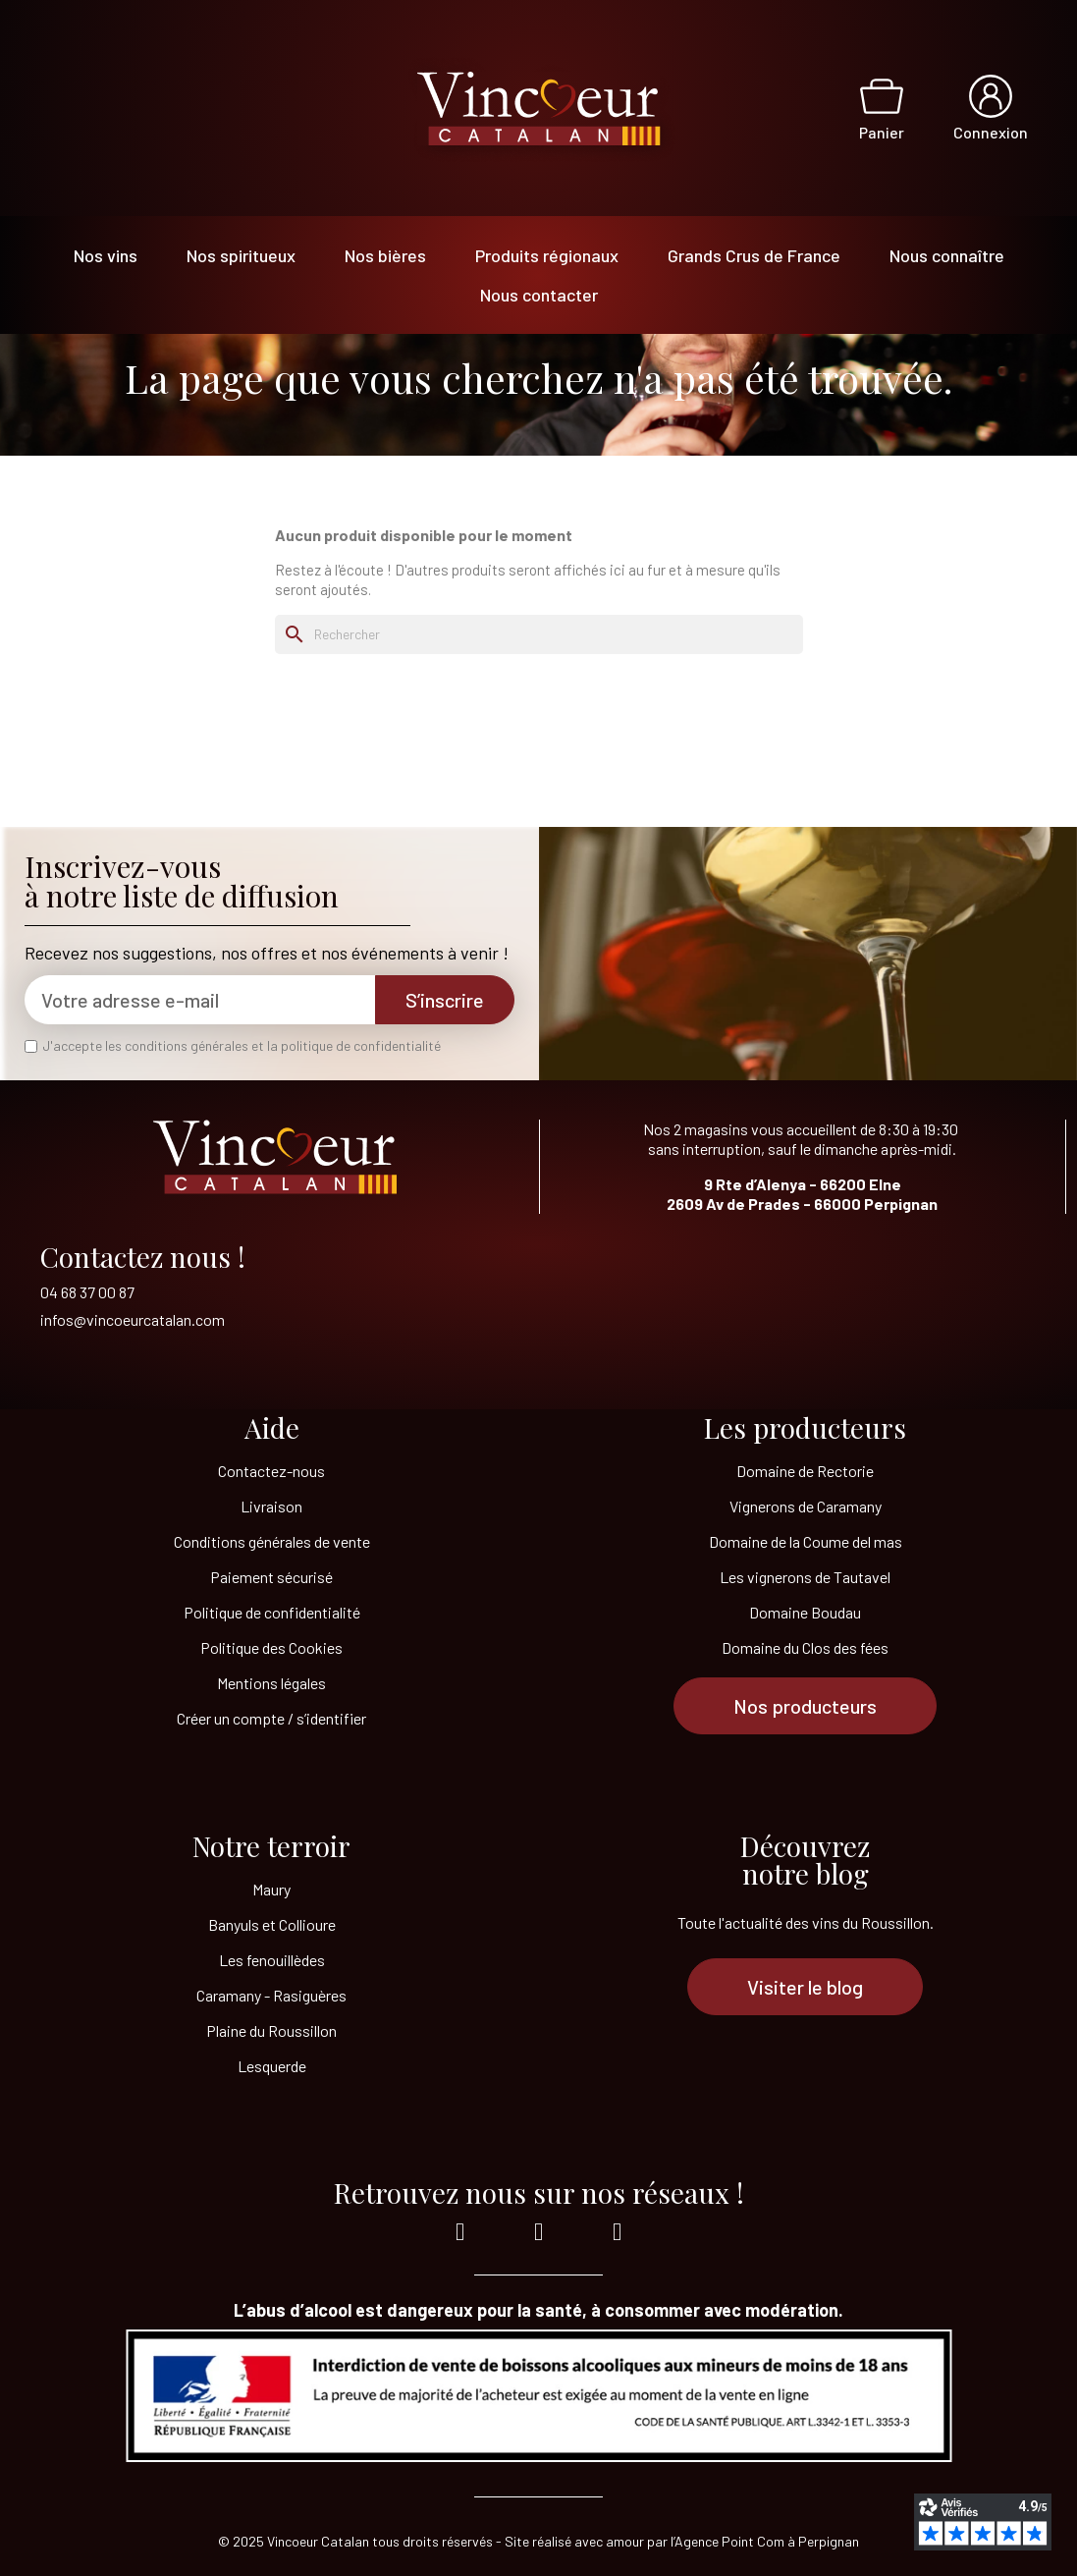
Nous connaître (946, 255)
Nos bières (385, 255)
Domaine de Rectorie (805, 1470)
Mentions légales (271, 1682)
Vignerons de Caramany (805, 1506)
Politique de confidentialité (272, 1612)
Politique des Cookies (271, 1647)
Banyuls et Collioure (272, 1924)
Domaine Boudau (805, 1612)
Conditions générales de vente (272, 1541)
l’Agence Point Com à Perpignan (765, 2541)
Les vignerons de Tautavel (805, 1576)
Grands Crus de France (754, 255)
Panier (881, 132)
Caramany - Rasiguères (271, 1995)
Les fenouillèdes (272, 1959)
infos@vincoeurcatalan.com (132, 1319)
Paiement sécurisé (271, 1576)
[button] (805, 1705)
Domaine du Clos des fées (805, 1647)
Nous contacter (539, 294)
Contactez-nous (271, 1470)
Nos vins (105, 255)
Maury (271, 1889)
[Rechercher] (539, 634)
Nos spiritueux (241, 255)
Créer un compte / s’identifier (271, 1718)
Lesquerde (272, 2065)
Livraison (271, 1506)
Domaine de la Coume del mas (805, 1541)
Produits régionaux (547, 255)
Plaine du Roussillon (271, 2030)
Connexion (990, 132)
